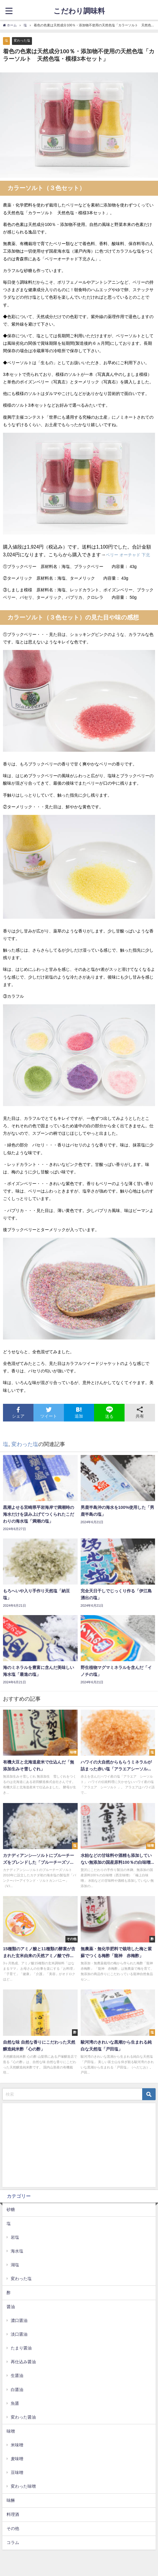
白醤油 (17, 2389)
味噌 (11, 2431)
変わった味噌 (23, 2486)
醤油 (11, 2307)
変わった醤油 (23, 2417)
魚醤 (15, 2403)
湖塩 (15, 2265)
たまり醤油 (21, 2348)
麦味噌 (17, 2459)
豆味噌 (17, 2472)
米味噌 (17, 2445)
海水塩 (17, 2251)
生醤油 (17, 2375)
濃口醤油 (19, 2320)
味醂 (11, 2500)
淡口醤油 (19, 2334)
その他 (13, 2528)
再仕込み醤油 (23, 2362)
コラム (13, 2542)
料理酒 (13, 2514)
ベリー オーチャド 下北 (128, 555)
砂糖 (11, 2209)
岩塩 (15, 2237)
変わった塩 (22, 40)
